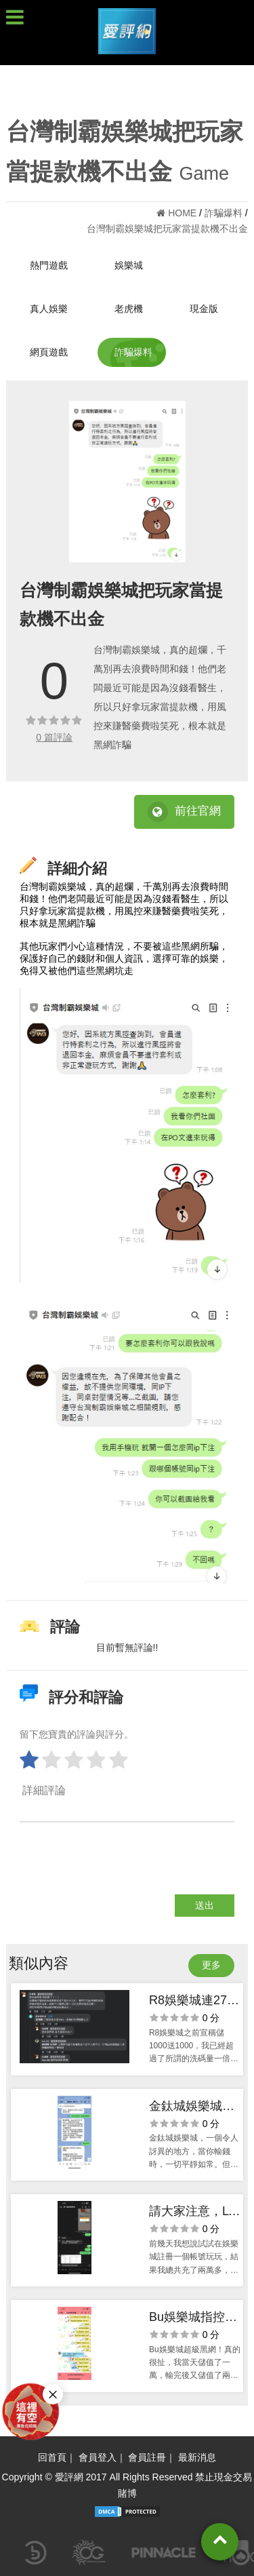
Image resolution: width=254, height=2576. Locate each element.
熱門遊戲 (49, 265)
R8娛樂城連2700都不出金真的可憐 (194, 2001)
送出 (204, 1905)
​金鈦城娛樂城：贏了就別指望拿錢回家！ (191, 2107)
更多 (211, 1964)
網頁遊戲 (49, 352)
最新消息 (197, 2457)
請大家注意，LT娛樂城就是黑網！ (192, 2212)
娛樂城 (128, 265)
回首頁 (52, 2457)
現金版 (204, 308)
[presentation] (123, 1867)
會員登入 (98, 2457)
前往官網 (184, 812)
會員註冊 (147, 2457)
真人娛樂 (49, 308)
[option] (127, 481)
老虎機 (128, 308)
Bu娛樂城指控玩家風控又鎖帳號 (193, 2318)
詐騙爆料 (133, 352)
